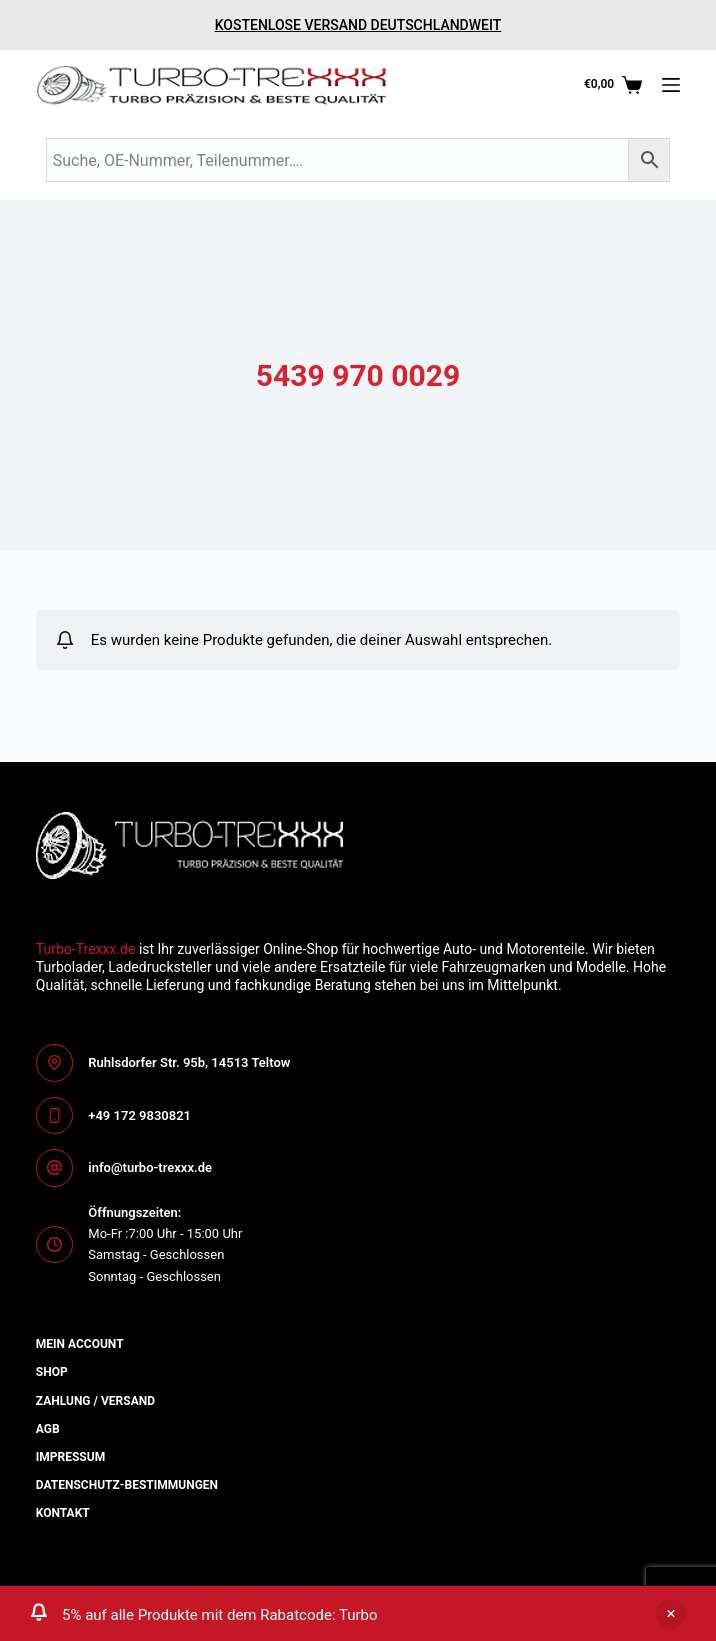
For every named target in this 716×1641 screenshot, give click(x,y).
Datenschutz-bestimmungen (127, 1485)
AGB (48, 1429)
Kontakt (63, 1513)
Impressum (70, 1457)
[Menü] (671, 85)
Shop (52, 1372)
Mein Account (80, 1344)
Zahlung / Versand (95, 1401)
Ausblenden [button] (671, 1614)
